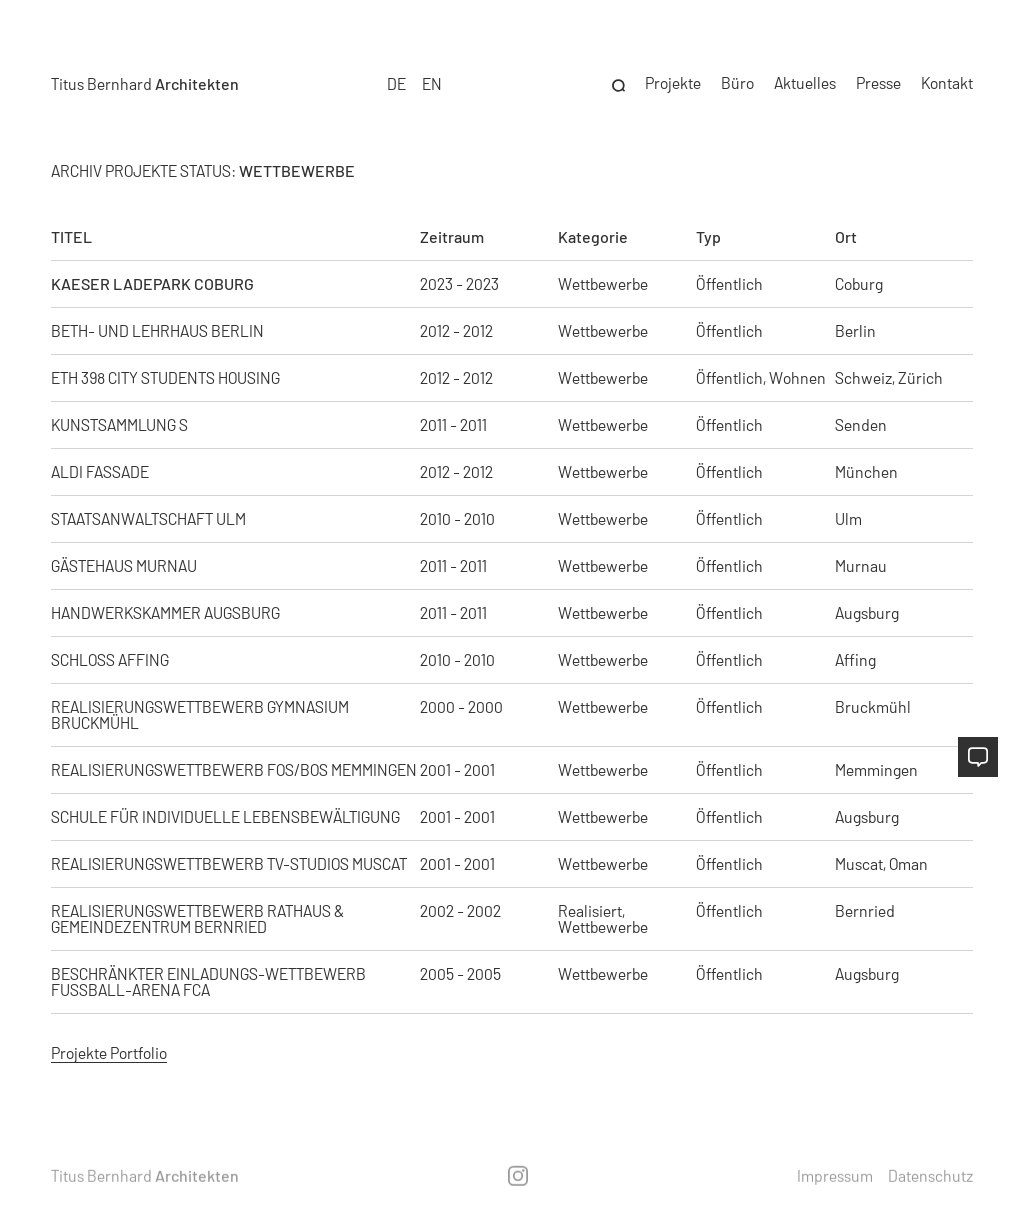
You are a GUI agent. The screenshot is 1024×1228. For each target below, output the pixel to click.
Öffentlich (729, 284)
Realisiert (590, 911)
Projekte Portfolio (109, 1052)
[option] (432, 78)
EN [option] (432, 77)
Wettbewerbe (603, 613)
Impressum (835, 1175)
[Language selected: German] (415, 78)
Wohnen (797, 378)
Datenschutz (930, 1175)
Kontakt (947, 77)
